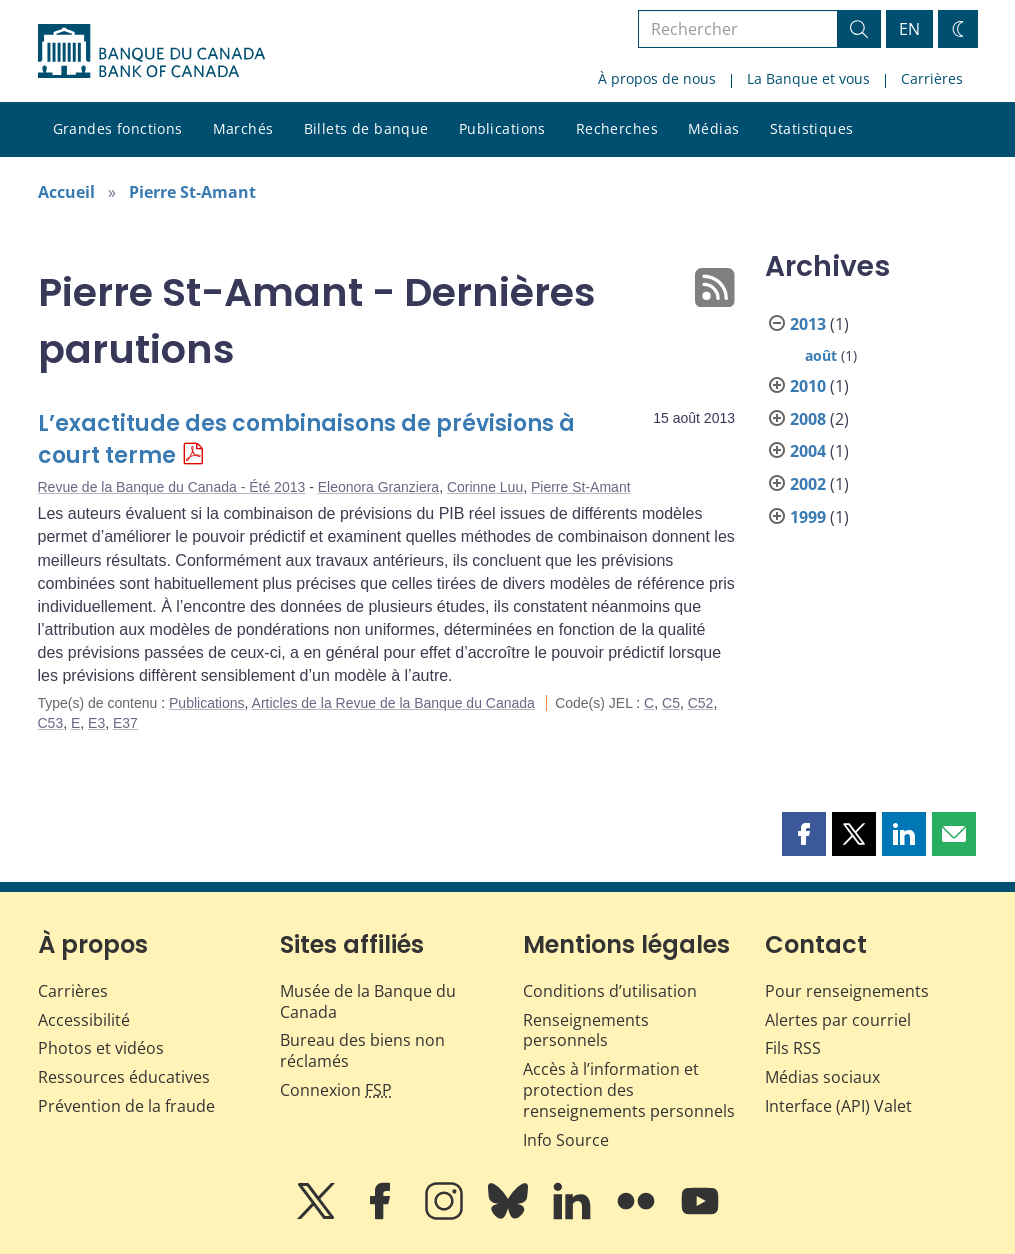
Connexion (336, 1090)
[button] (804, 834)
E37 (125, 723)
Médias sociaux (822, 1077)
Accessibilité (84, 1020)
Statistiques (812, 128)
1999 (808, 517)
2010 (808, 386)
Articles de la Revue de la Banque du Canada (393, 703)
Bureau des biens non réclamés (362, 1050)
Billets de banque (366, 128)
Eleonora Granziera (378, 487)
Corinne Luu (485, 487)
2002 (808, 484)
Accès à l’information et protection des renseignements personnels (629, 1090)
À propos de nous (657, 78)
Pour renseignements (847, 991)
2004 (808, 451)
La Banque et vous (808, 78)
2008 (808, 419)
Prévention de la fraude (126, 1106)
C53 (51, 723)
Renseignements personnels (586, 1030)
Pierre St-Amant (192, 192)
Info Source (566, 1140)
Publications (502, 128)
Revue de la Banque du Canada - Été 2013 (172, 487)
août (821, 355)
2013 (808, 324)
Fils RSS (793, 1048)
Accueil (66, 192)
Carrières (932, 78)
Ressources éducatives (124, 1077)
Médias (714, 128)
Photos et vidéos (101, 1048)
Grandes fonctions (118, 128)
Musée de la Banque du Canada (368, 1001)
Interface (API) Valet (838, 1106)
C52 (701, 703)
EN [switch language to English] (909, 29)
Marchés (243, 128)
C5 (671, 703)
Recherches (617, 128)
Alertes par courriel (838, 1020)
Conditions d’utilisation (610, 991)
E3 (96, 723)
